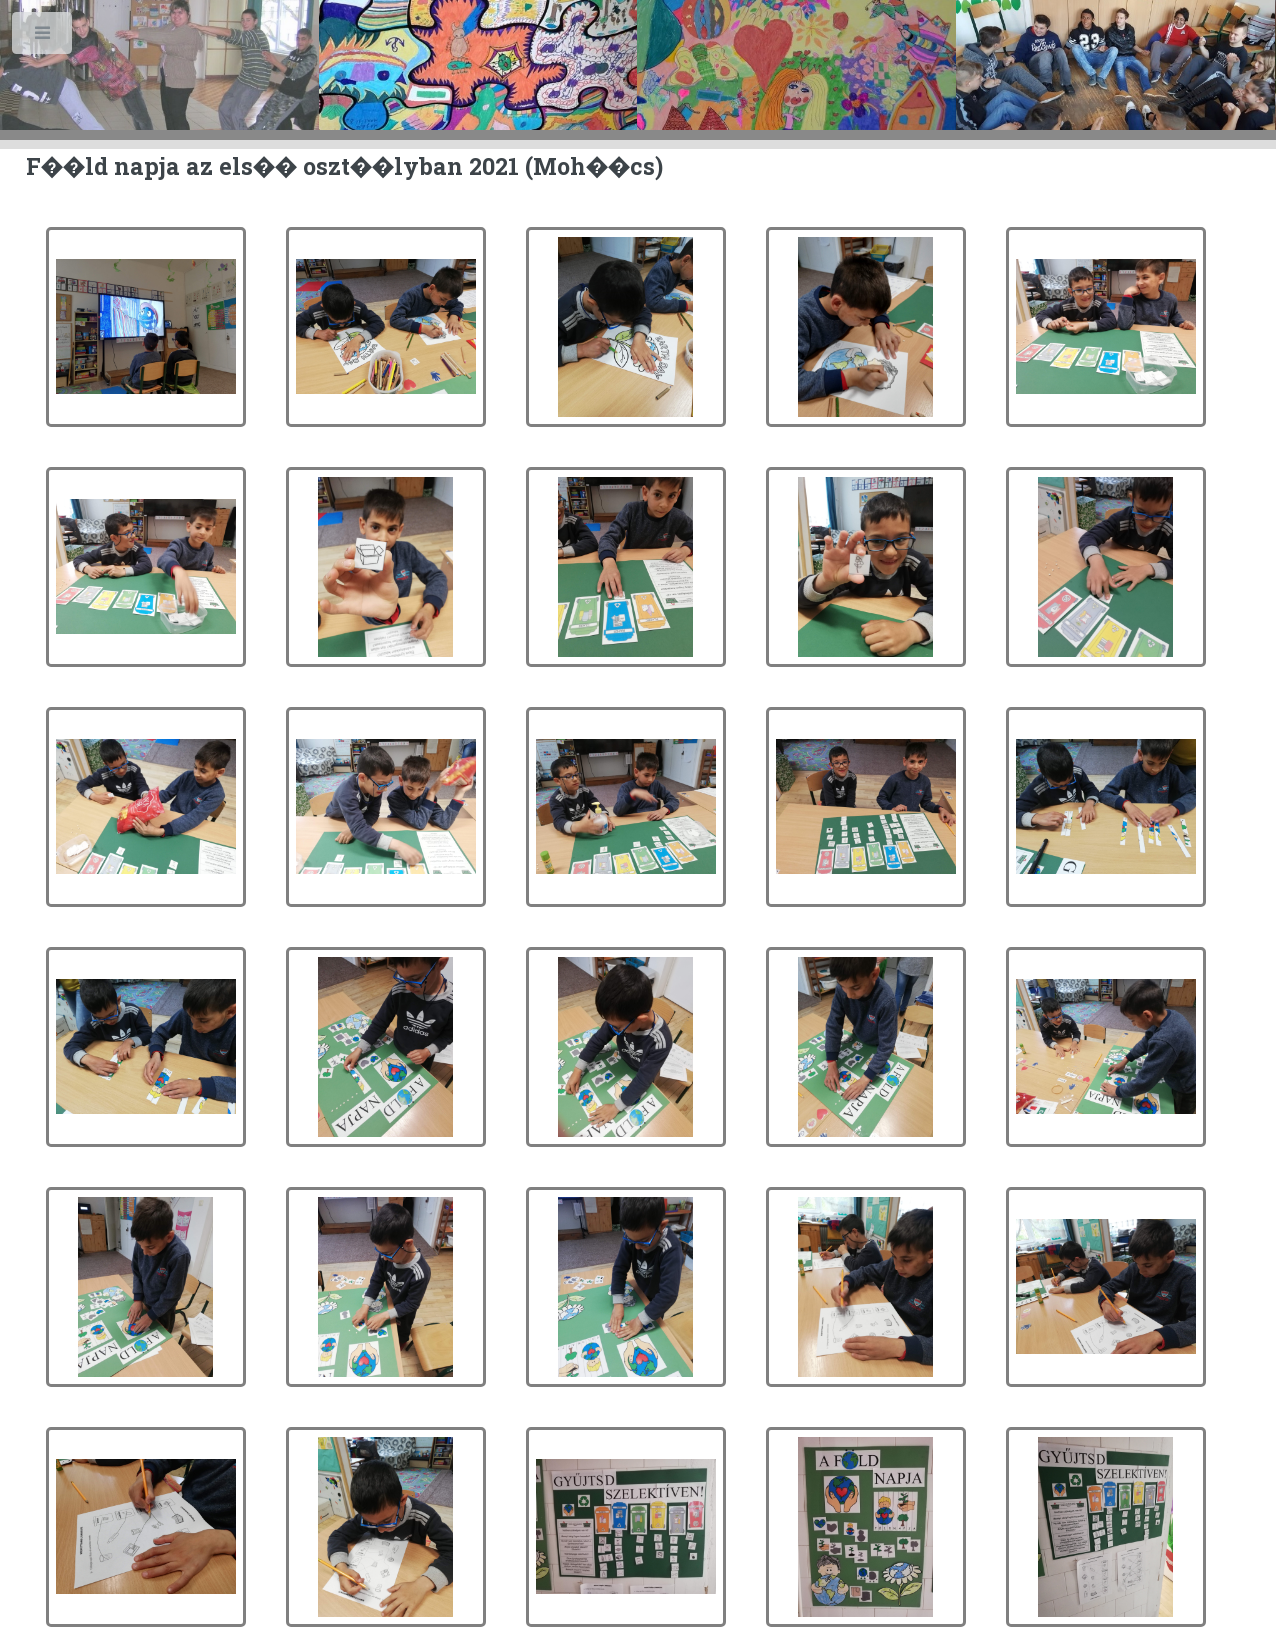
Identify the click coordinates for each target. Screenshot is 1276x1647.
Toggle (43, 37)
